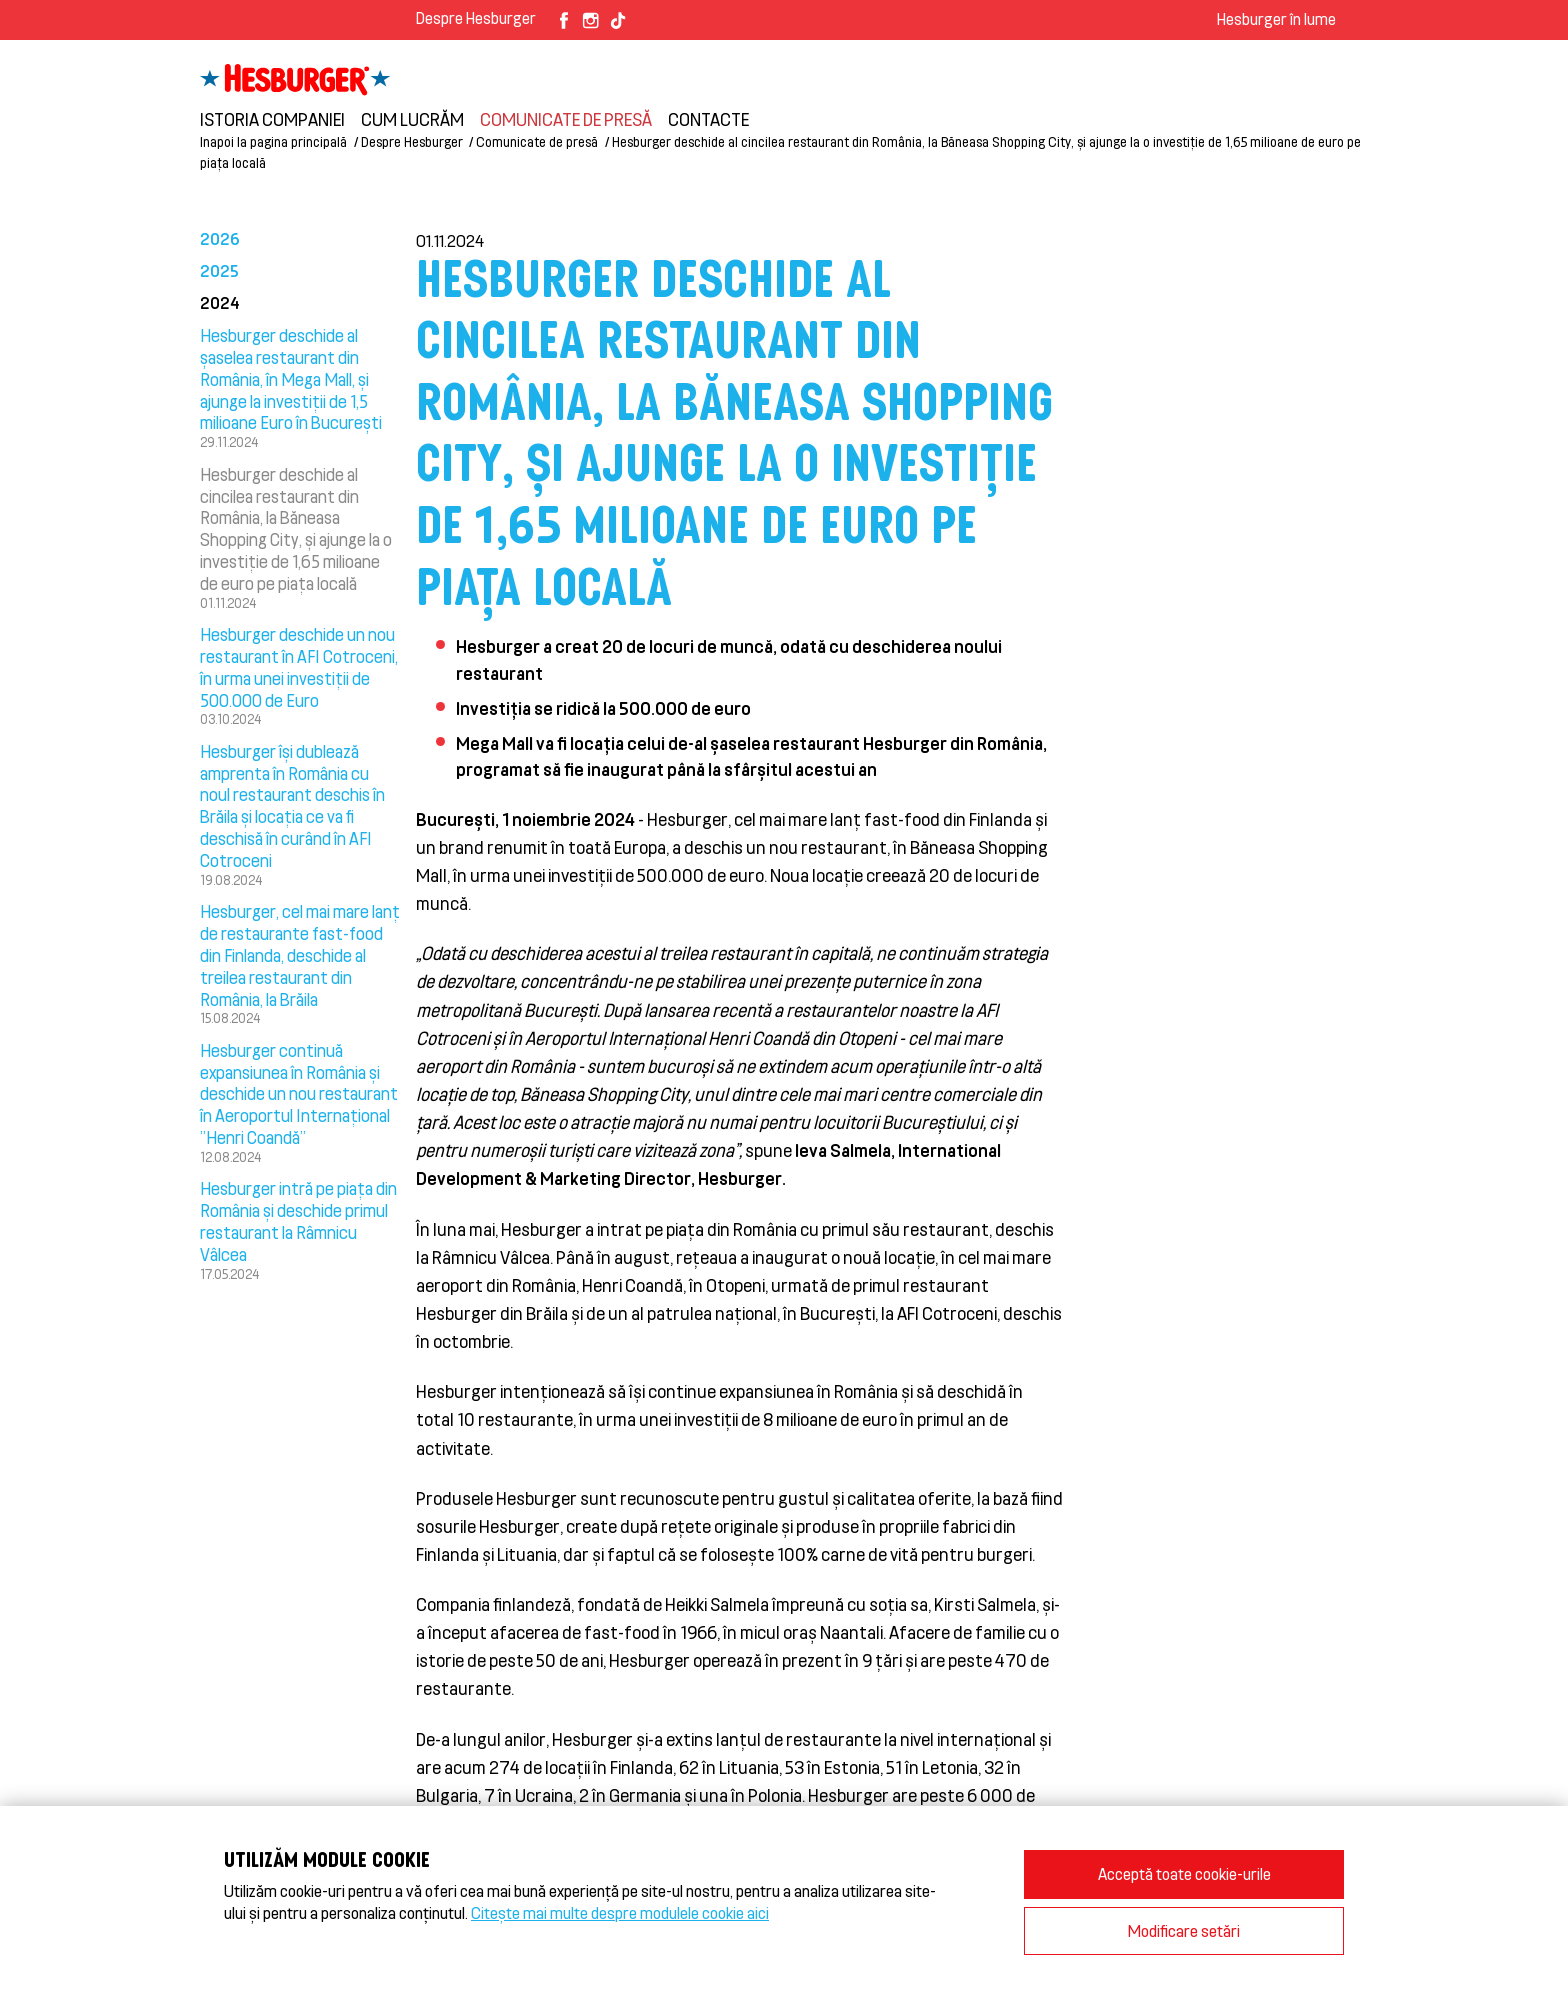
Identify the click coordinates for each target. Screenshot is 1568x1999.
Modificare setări (1184, 1930)
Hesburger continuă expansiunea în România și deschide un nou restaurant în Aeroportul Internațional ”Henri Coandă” (299, 1093)
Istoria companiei (272, 119)
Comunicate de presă (566, 119)
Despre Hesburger (476, 17)
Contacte (708, 119)
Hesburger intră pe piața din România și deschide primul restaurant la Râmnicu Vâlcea (298, 1220)
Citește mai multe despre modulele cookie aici (620, 1912)
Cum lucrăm (412, 119)
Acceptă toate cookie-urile (1184, 1873)
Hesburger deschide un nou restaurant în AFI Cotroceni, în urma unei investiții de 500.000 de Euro (299, 666)
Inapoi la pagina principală (273, 141)
